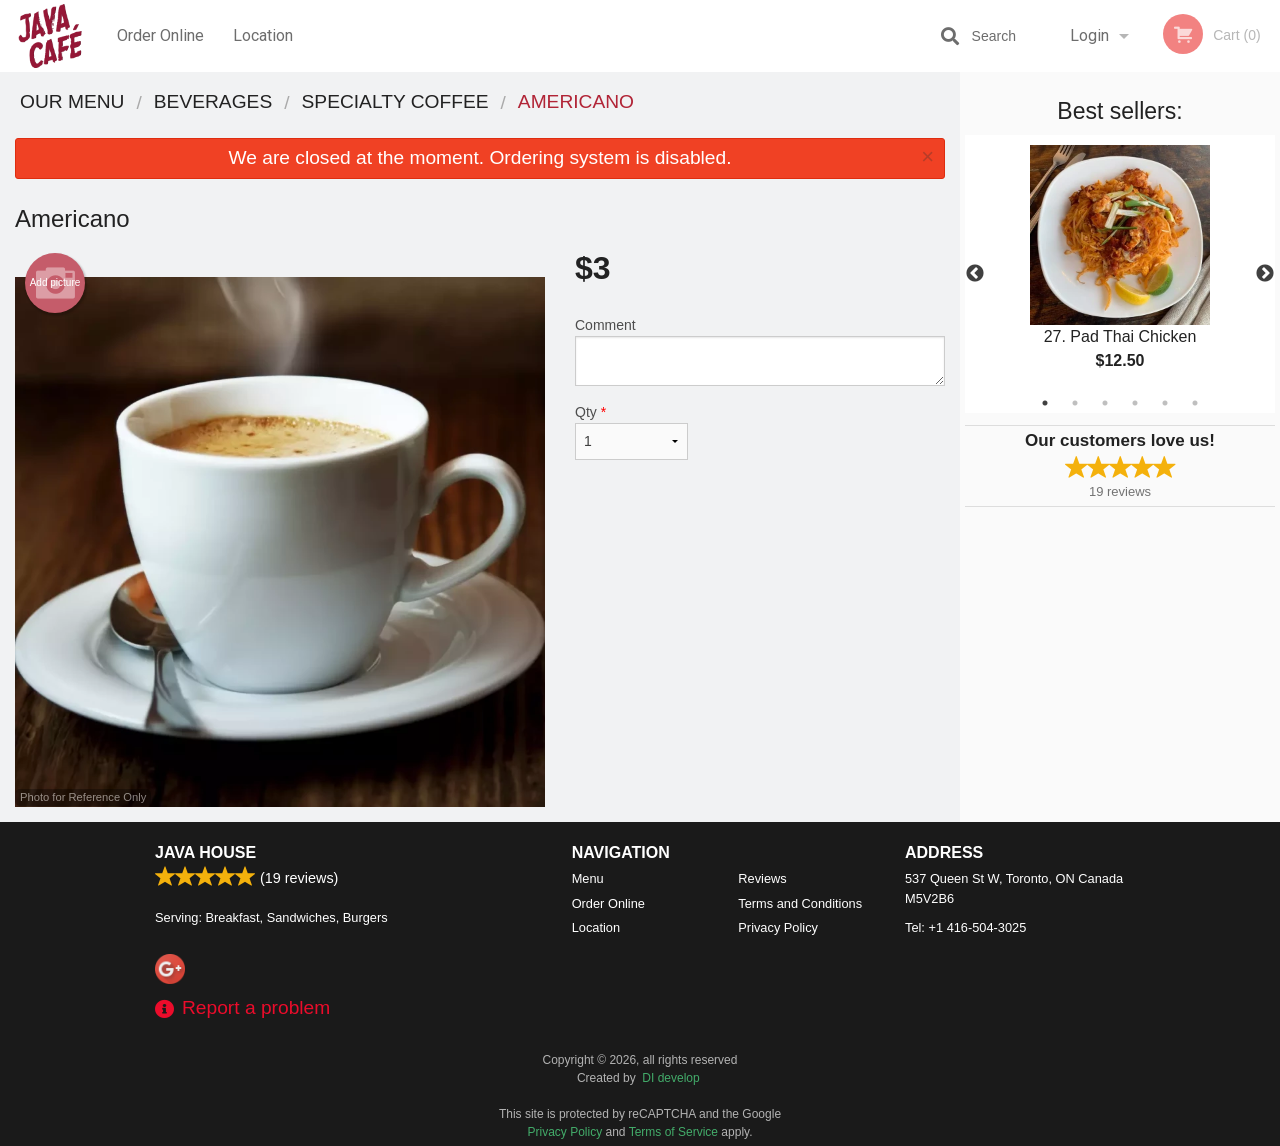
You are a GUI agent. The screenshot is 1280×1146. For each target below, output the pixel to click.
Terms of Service (673, 1132)
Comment (760, 351)
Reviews (762, 878)
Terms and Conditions (800, 903)
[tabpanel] (1120, 274)
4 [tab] (1135, 403)
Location (263, 35)
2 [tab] (1075, 403)
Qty (631, 432)
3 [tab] (1105, 403)
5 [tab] (1165, 403)
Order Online (160, 35)
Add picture (55, 283)
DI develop (670, 1078)
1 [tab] (1045, 403)
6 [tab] (1195, 403)
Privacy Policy (778, 927)
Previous (975, 274)
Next (1265, 274)
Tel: (965, 927)
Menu (588, 878)
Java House (205, 852)
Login (1089, 35)
